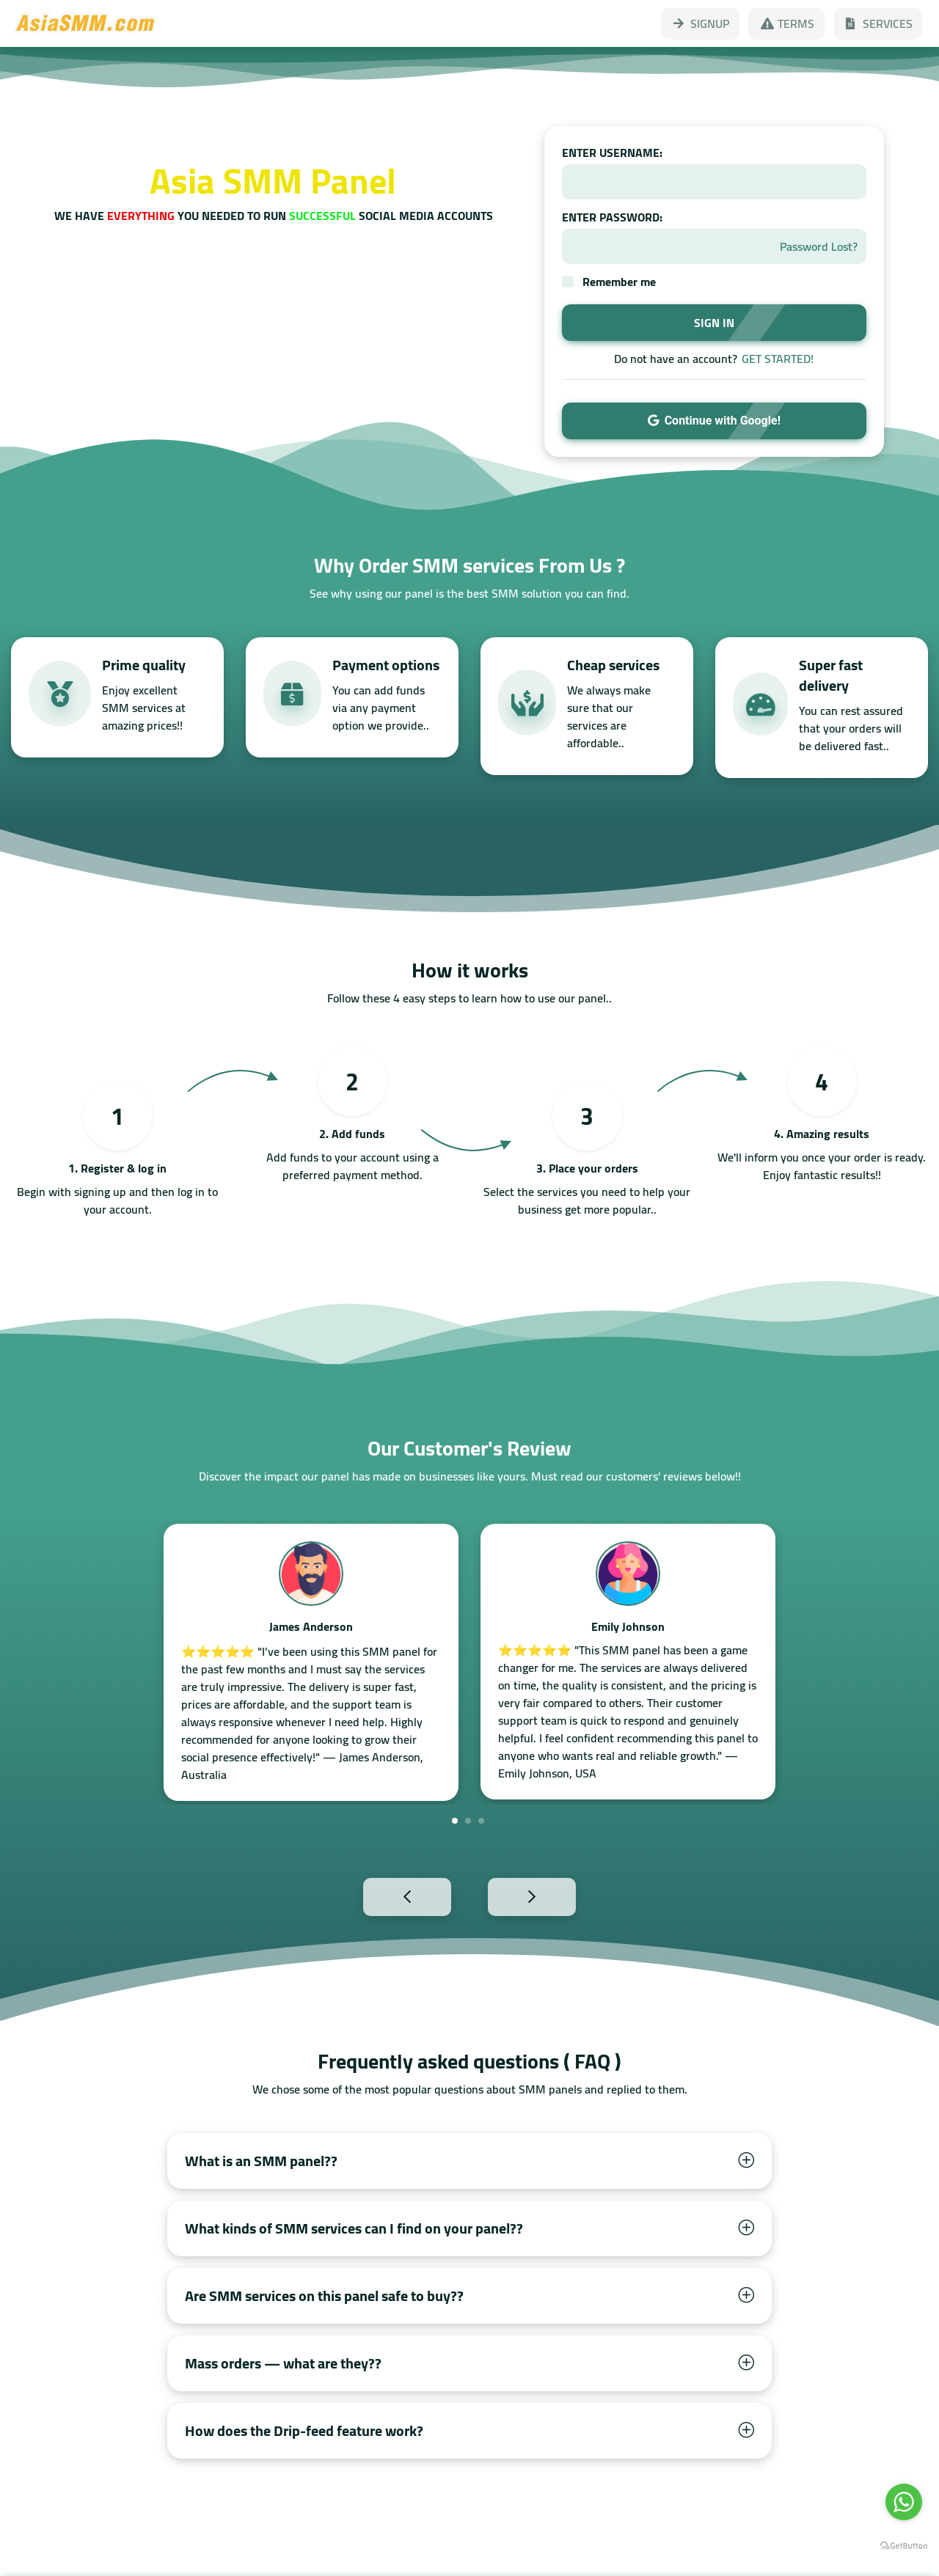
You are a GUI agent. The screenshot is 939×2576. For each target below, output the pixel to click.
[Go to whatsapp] (903, 2502)
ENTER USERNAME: (612, 152)
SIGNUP (700, 23)
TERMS (786, 23)
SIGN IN (714, 323)
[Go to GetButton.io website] (903, 2545)
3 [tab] (481, 1821)
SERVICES (878, 23)
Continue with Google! (714, 421)
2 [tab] (468, 1821)
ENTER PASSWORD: (612, 217)
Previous (375, 1895)
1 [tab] (455, 1821)
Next (564, 1895)
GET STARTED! (778, 358)
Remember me (619, 281)
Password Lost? (819, 246)
